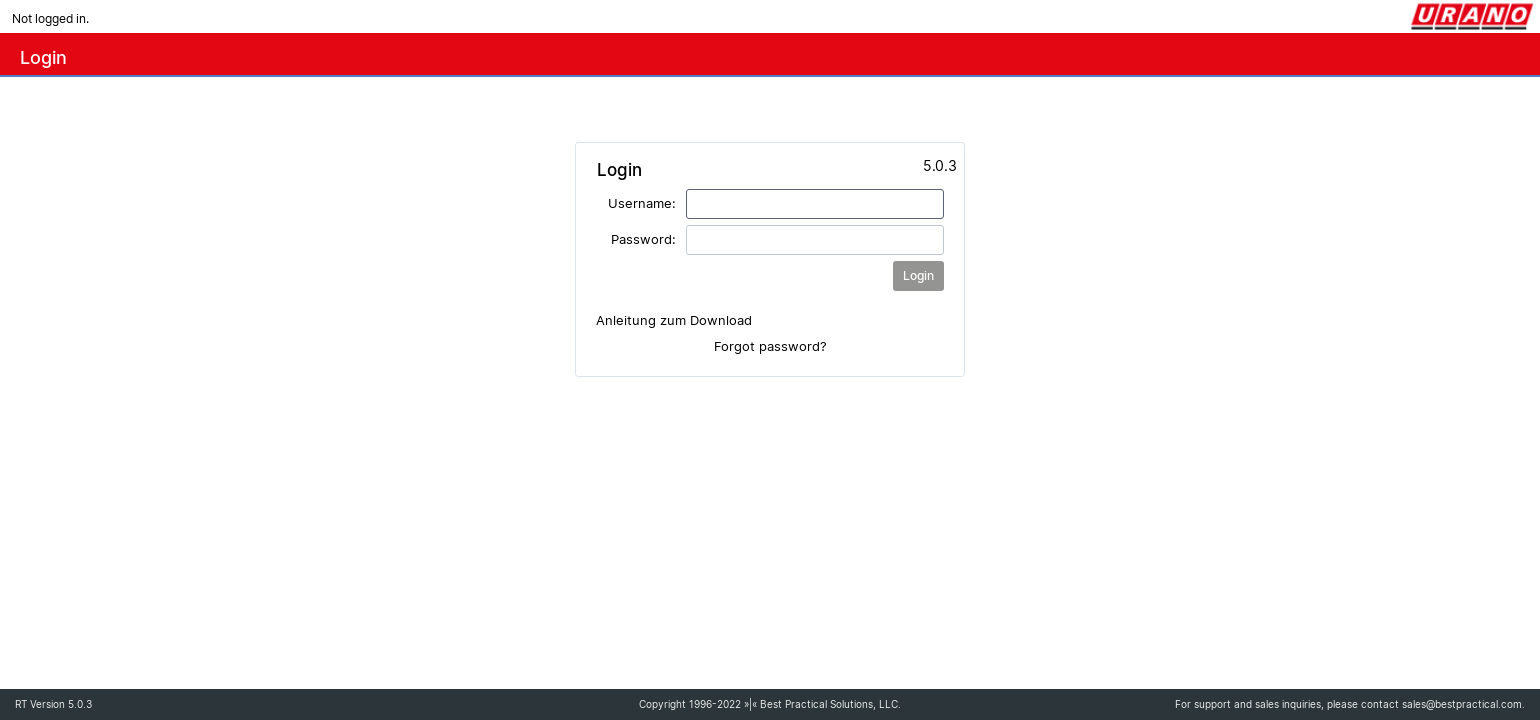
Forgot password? (770, 346)
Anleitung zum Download (674, 320)
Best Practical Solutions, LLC (829, 704)
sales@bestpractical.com (1462, 704)
